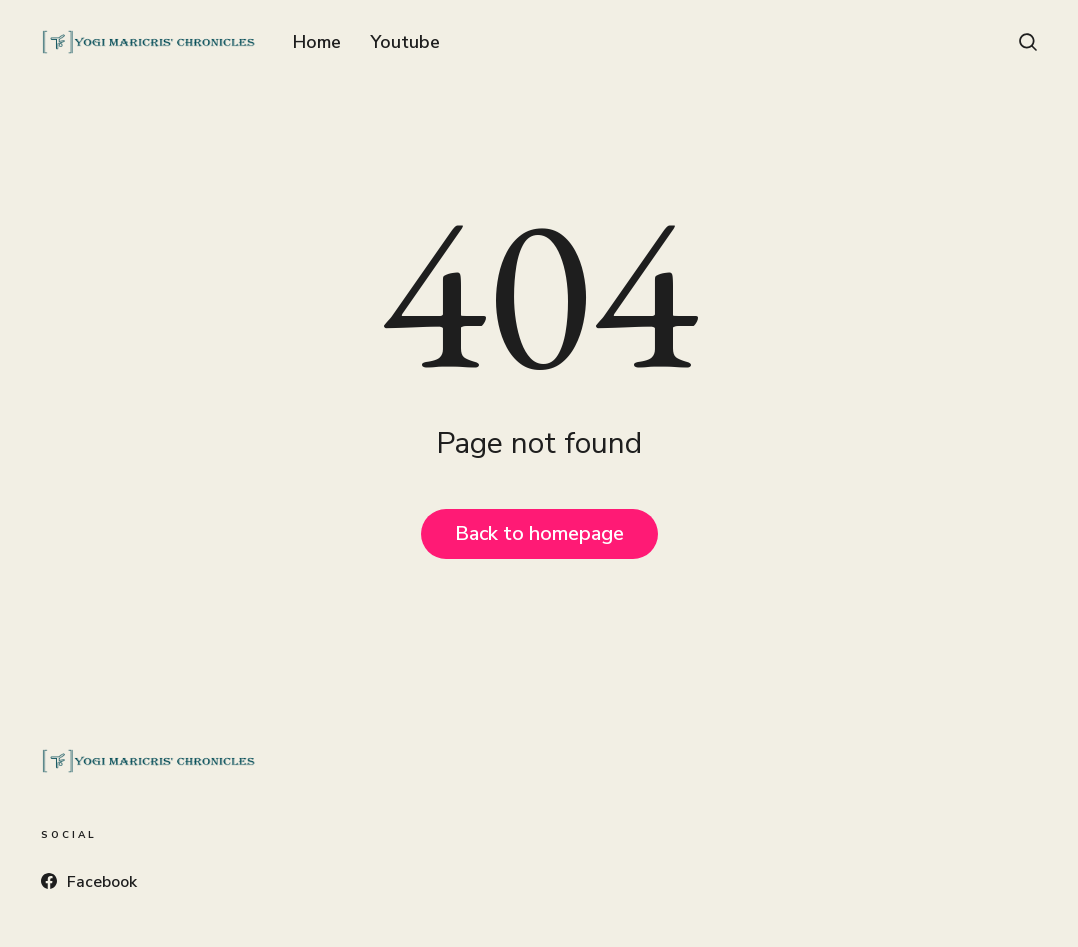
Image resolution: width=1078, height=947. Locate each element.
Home (317, 42)
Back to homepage (539, 533)
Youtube (405, 42)
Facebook (89, 882)
